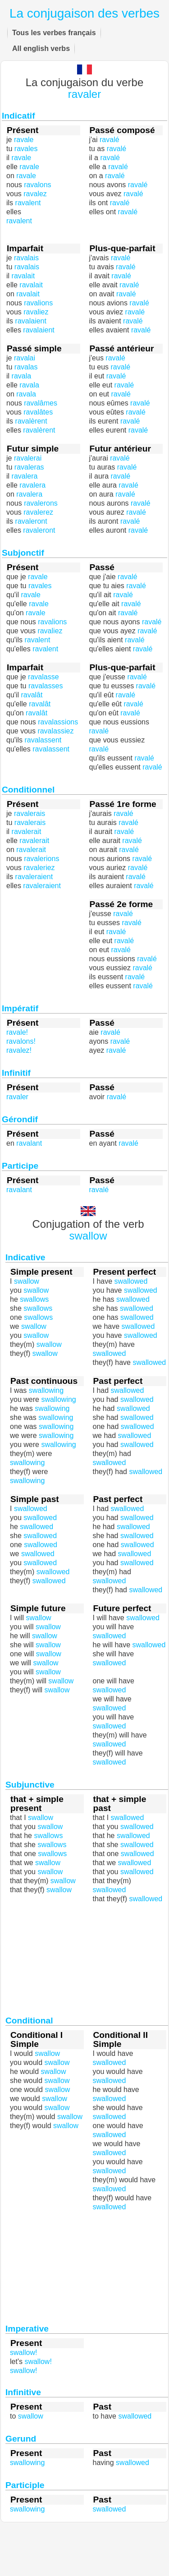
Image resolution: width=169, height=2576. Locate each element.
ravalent (19, 221)
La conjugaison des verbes (84, 13)
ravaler (84, 94)
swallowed (109, 1663)
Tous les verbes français (54, 33)
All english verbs (41, 48)
